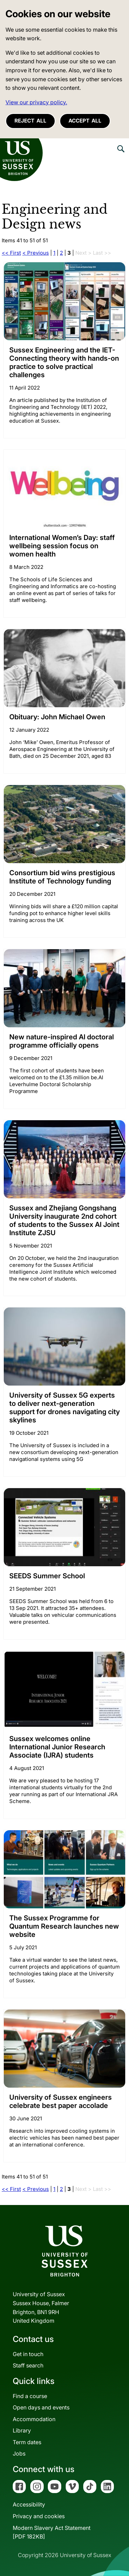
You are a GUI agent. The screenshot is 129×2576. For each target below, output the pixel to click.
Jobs (19, 2453)
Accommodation (34, 2419)
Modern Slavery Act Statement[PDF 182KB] (51, 2532)
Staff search (28, 2365)
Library (22, 2430)
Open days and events (41, 2407)
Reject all (30, 120)
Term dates (27, 2442)
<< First (11, 253)
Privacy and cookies (39, 2516)
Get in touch (28, 2354)
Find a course (30, 2396)
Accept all (84, 120)
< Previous (35, 253)
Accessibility (29, 2504)
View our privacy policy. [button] (36, 102)
